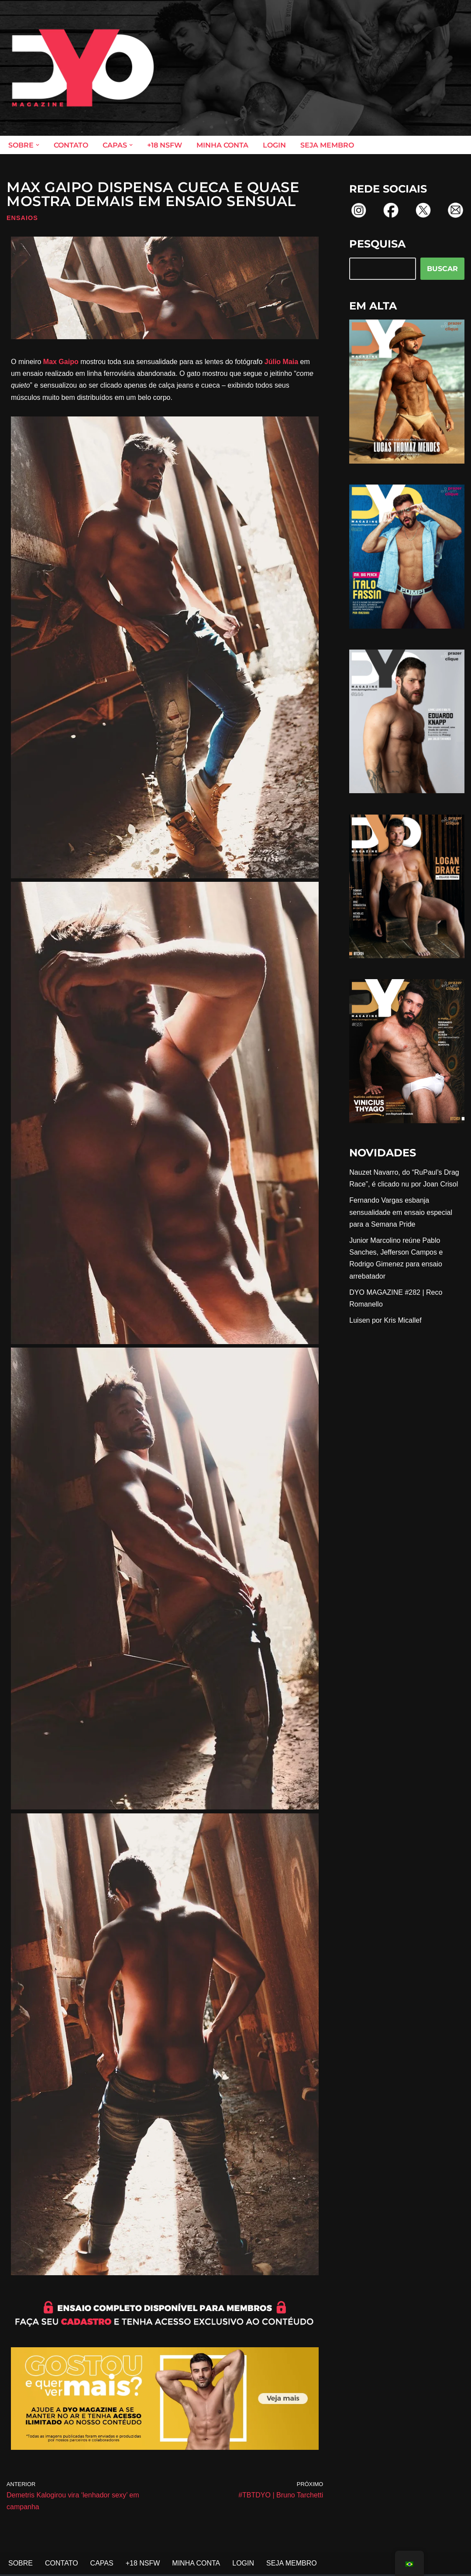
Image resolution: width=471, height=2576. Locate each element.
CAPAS (101, 2563)
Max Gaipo (61, 361)
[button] (37, 145)
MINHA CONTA (222, 145)
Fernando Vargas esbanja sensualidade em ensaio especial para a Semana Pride (400, 1212)
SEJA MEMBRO (327, 145)
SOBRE (20, 2563)
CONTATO (71, 145)
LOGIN (274, 145)
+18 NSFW (164, 145)
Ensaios (22, 217)
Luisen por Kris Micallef (385, 1320)
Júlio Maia (281, 361)
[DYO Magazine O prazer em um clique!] (83, 67)
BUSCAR (442, 269)
